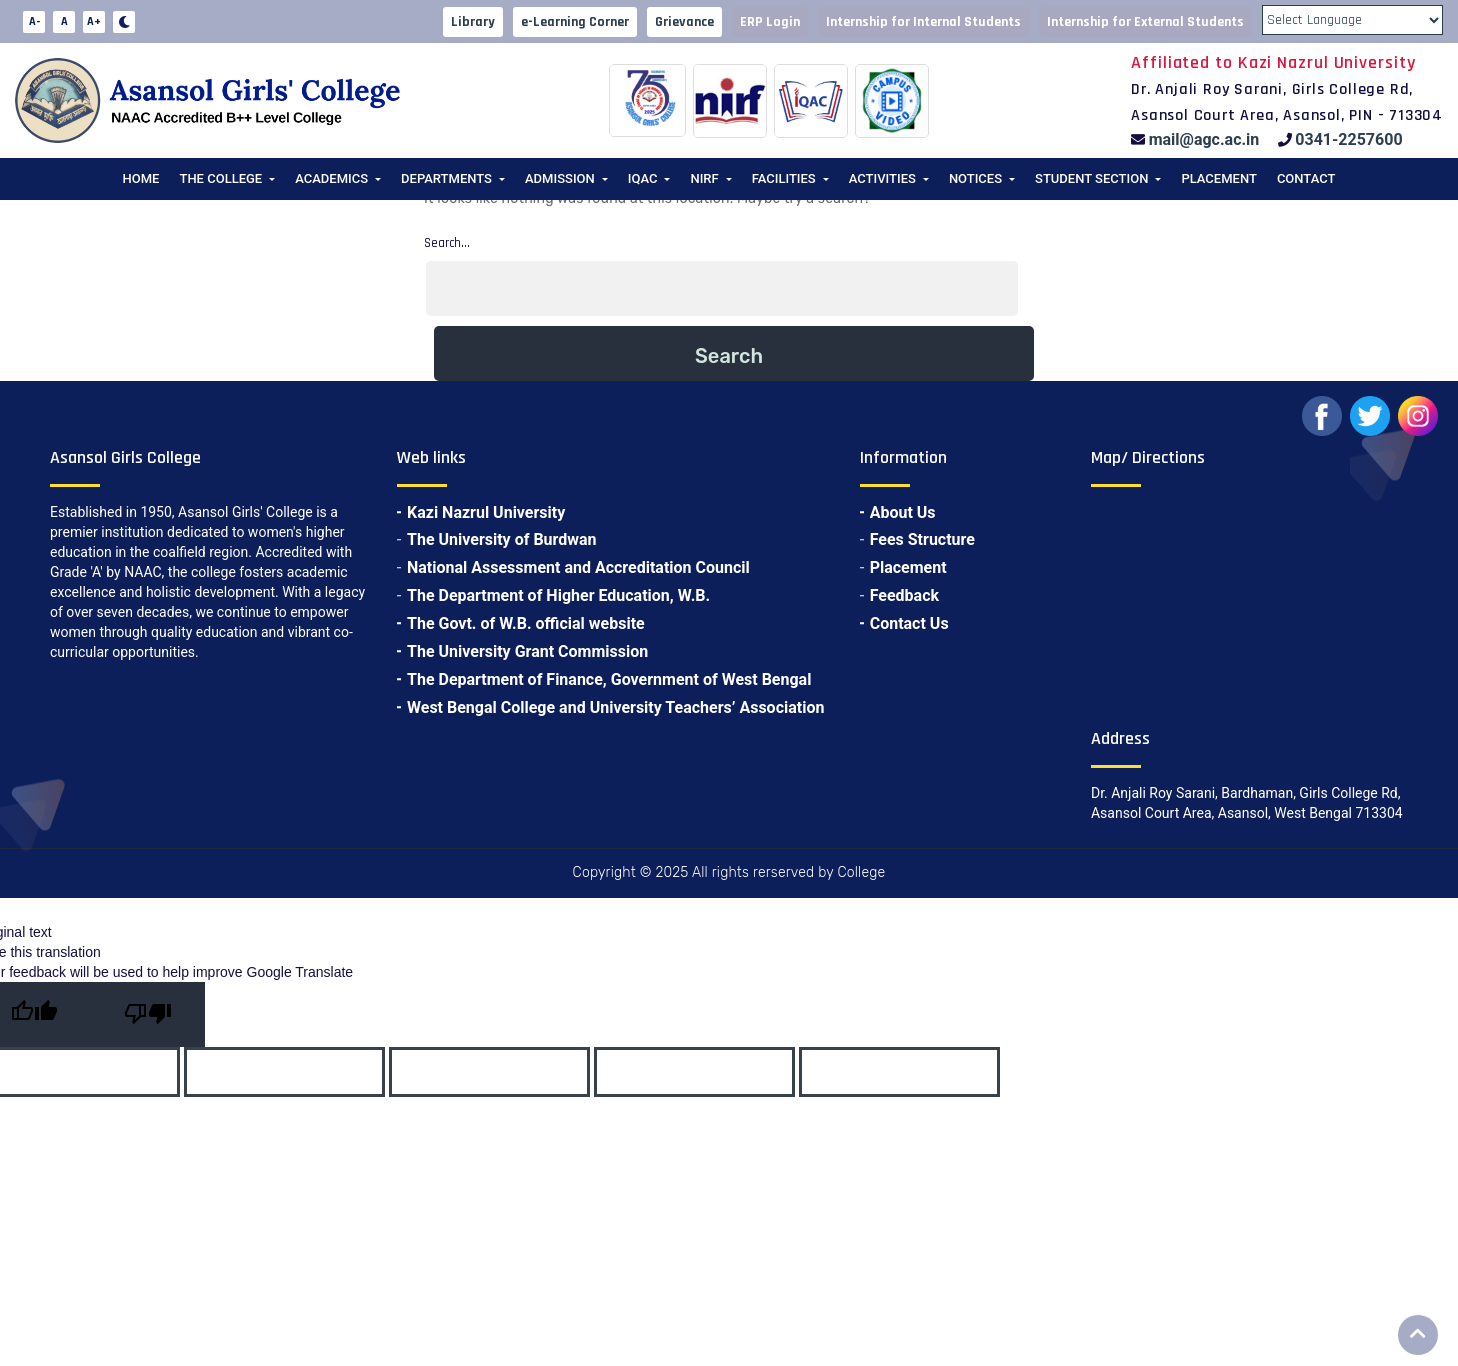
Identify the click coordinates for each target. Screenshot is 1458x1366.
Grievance (684, 22)
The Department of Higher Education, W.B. (558, 595)
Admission (560, 178)
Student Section (1091, 178)
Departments (446, 178)
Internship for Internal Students (923, 22)
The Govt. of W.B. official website (526, 623)
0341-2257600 (1348, 139)
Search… (447, 243)
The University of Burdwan (502, 539)
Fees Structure (922, 539)
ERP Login (770, 22)
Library (473, 22)
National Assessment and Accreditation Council (578, 567)
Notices (975, 178)
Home (141, 178)
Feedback (904, 595)
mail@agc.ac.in (1204, 139)
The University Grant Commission (527, 651)
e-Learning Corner (575, 22)
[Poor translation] (148, 1014)
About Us (903, 512)
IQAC (643, 178)
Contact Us (909, 623)
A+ (94, 21)
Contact (1306, 178)
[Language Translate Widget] (1352, 20)
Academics (331, 178)
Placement (1218, 178)
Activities (882, 178)
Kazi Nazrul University (486, 512)
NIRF (704, 178)
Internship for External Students (1145, 22)
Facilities (784, 178)
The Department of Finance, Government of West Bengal (609, 679)
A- (34, 21)
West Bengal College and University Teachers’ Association (615, 707)
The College (220, 178)
